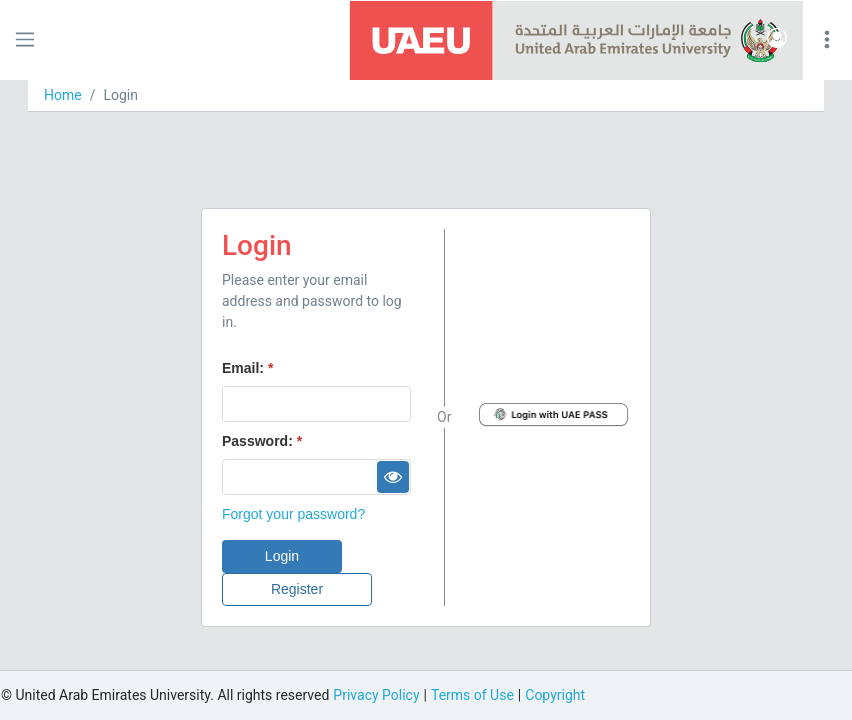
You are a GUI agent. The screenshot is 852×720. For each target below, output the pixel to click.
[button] (777, 39)
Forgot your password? (293, 514)
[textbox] (316, 404)
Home (63, 95)
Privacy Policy (376, 695)
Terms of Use (472, 695)
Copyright (555, 695)
